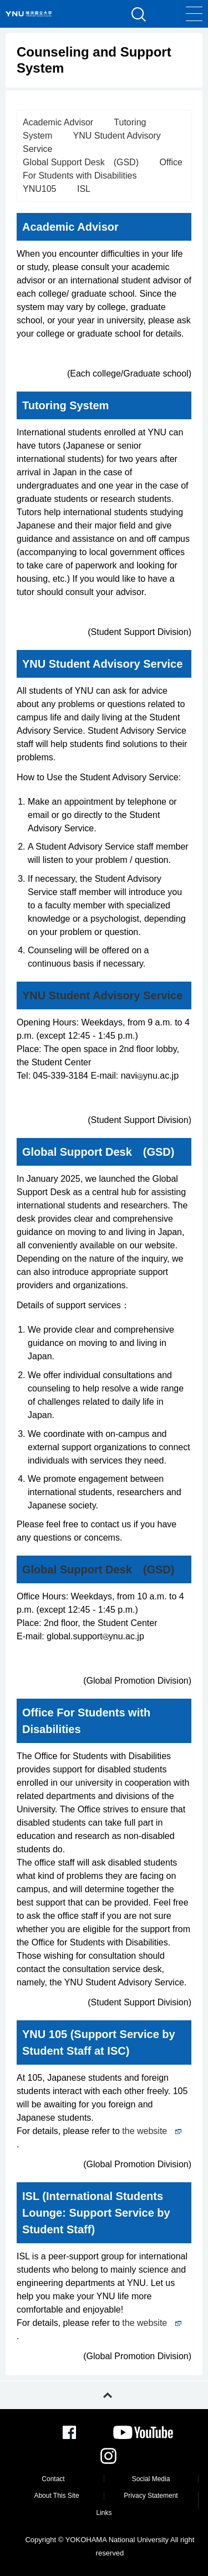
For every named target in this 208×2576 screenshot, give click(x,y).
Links (103, 2513)
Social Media (151, 2479)
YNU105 (39, 189)
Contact (53, 2479)
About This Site (56, 2495)
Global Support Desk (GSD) (81, 162)
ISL (83, 189)
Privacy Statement (150, 2495)
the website (151, 2131)
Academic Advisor (58, 122)
